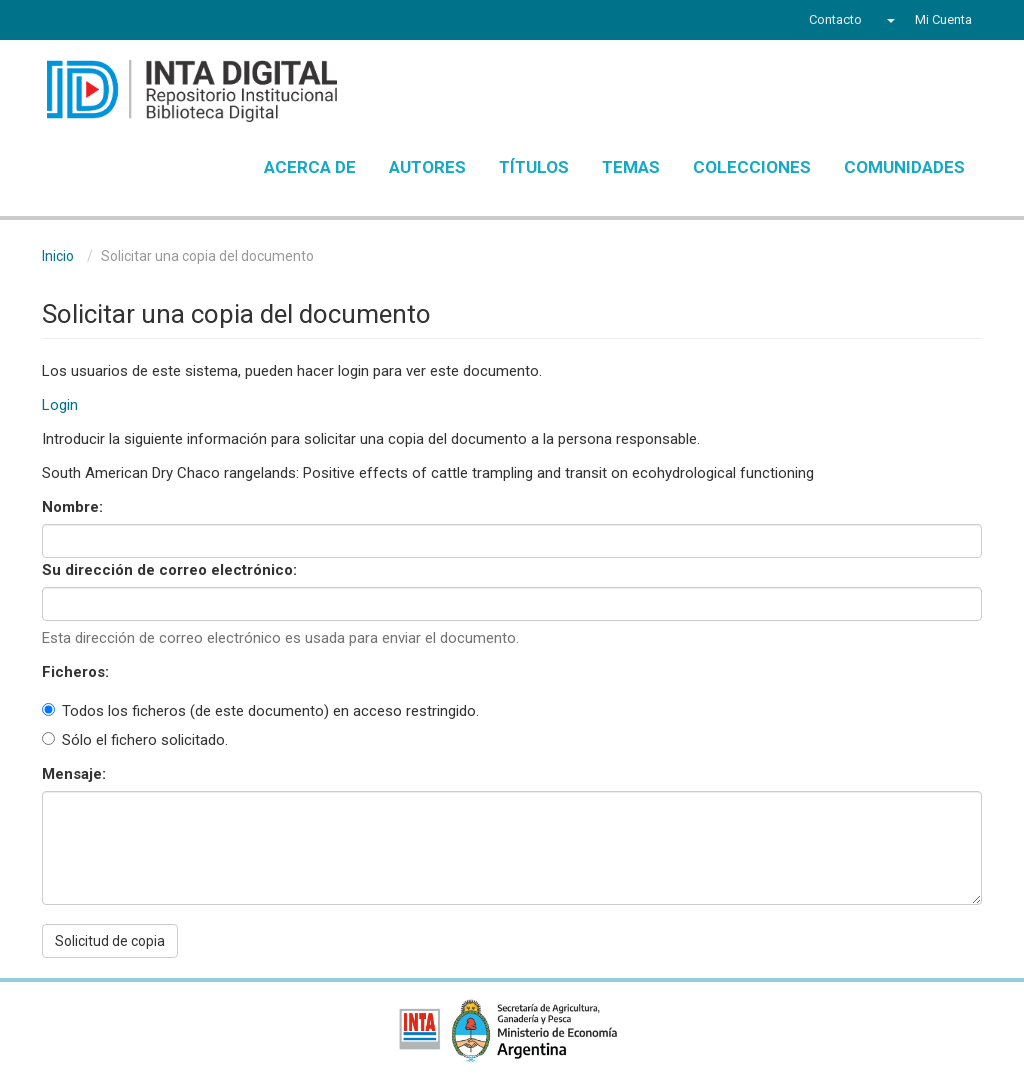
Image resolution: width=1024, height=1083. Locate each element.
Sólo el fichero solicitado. (135, 740)
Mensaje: (76, 774)
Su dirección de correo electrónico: (171, 570)
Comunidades (904, 167)
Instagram (165, 22)
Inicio (58, 256)
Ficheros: (77, 672)
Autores (427, 167)
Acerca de (310, 167)
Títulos (534, 167)
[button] (888, 20)
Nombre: (74, 507)
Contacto (835, 19)
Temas (631, 167)
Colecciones (752, 167)
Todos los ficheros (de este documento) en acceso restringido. (260, 711)
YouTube (126, 22)
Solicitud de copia (110, 941)
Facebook (54, 22)
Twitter (88, 22)
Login (60, 405)
